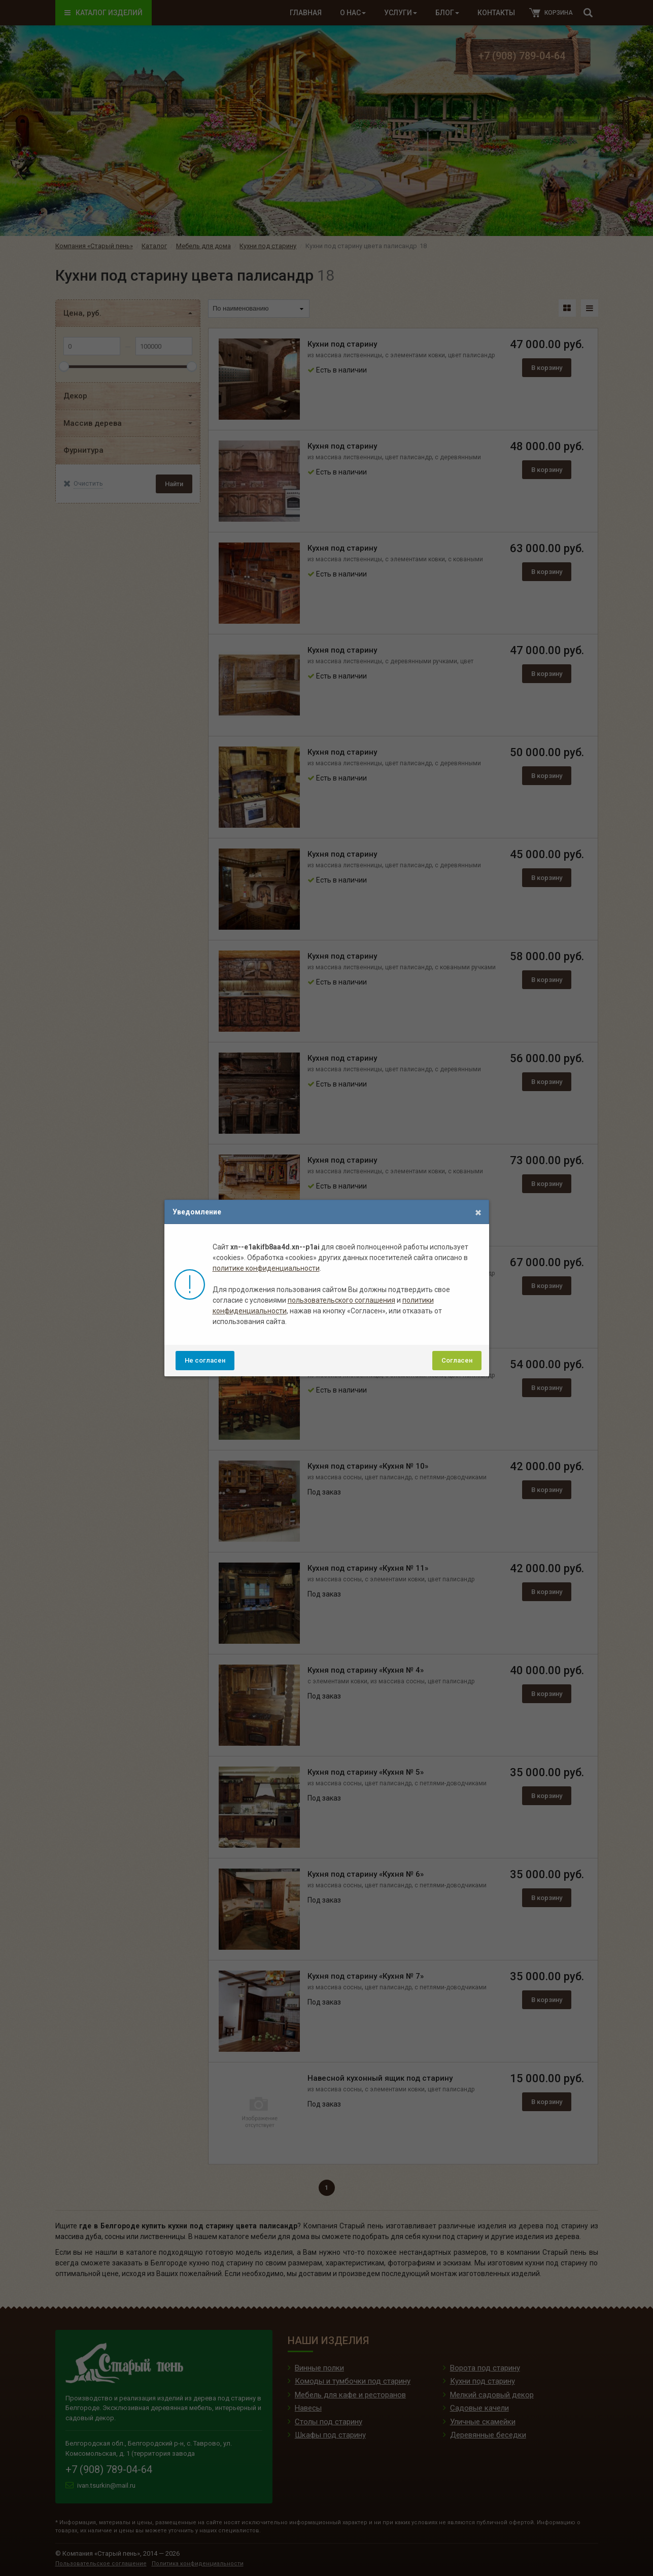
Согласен (456, 1360)
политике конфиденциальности (266, 1268)
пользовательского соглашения (341, 1300)
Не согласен (205, 1360)
